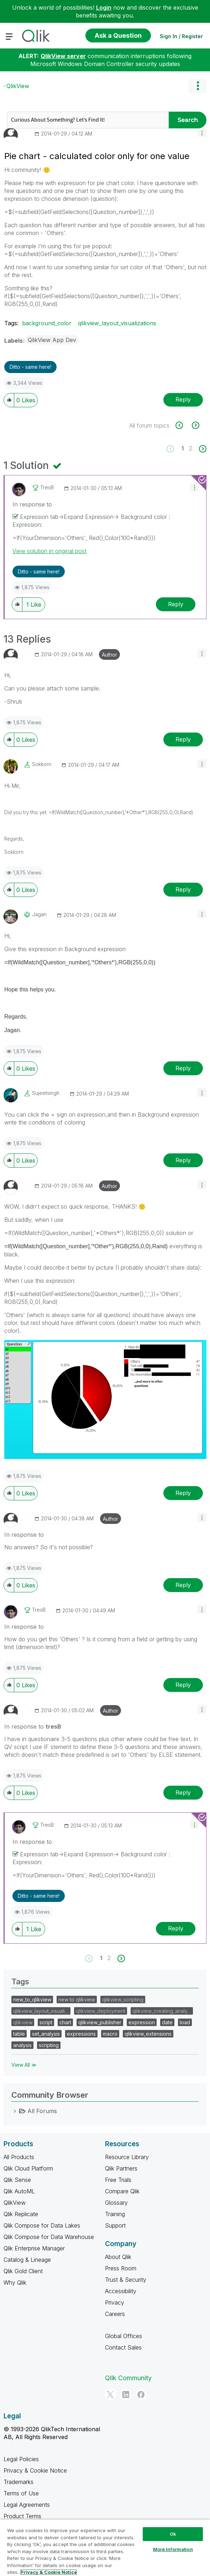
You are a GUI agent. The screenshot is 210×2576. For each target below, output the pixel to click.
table (19, 2034)
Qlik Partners (121, 2168)
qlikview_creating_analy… (161, 2011)
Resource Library (127, 2157)
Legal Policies (21, 2459)
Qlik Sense (17, 2179)
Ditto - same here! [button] (30, 367)
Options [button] (197, 86)
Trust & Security (125, 2279)
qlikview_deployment (100, 2011)
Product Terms (22, 2516)
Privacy (114, 2302)
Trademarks (18, 2481)
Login (103, 7)
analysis (22, 2045)
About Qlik (118, 2256)
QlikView (17, 86)
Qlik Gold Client (23, 2271)
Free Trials (118, 2179)
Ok (173, 2534)
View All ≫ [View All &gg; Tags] (24, 2065)
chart (65, 2022)
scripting (49, 2045)
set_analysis (46, 2034)
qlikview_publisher (99, 2022)
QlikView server (63, 56)
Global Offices (123, 2336)
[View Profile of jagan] (39, 914)
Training (115, 2214)
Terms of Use (21, 2493)
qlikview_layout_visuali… (41, 2011)
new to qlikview (76, 1999)
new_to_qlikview (32, 1999)
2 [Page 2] (190, 448)
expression (141, 2022)
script (46, 2022)
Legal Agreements (27, 2504)
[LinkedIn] (125, 2394)
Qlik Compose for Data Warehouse (49, 2236)
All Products (19, 2157)
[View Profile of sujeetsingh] (45, 1093)
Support (115, 2225)
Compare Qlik (122, 2191)
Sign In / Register (181, 36)
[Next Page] (202, 449)
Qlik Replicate (21, 2214)
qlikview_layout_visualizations (117, 323)
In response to (32, 504)
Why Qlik (15, 2282)
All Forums (42, 2111)
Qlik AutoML (19, 2191)
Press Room (120, 2268)
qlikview (22, 2022)
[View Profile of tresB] (47, 487)
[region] (105, 2547)
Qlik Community (128, 2378)
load (185, 2022)
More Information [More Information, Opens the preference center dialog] (173, 2549)
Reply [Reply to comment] (175, 604)
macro (110, 2034)
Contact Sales (123, 2347)
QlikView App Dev (52, 340)
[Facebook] (141, 2394)
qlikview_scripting (122, 1999)
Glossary (116, 2202)
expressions (81, 2034)
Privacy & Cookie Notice (35, 2470)
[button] (202, 132)
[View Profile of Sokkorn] (41, 764)
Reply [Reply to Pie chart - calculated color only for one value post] (183, 399)
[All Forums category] (15, 2111)
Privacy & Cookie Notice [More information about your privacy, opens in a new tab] (48, 2572)
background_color (47, 323)
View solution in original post (49, 551)
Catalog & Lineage (27, 2259)
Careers (115, 2313)
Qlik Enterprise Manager (34, 2248)
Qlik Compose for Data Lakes (42, 2225)
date (167, 2022)
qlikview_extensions (148, 2034)
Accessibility (120, 2291)
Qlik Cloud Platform (28, 2168)
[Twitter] (110, 2394)
